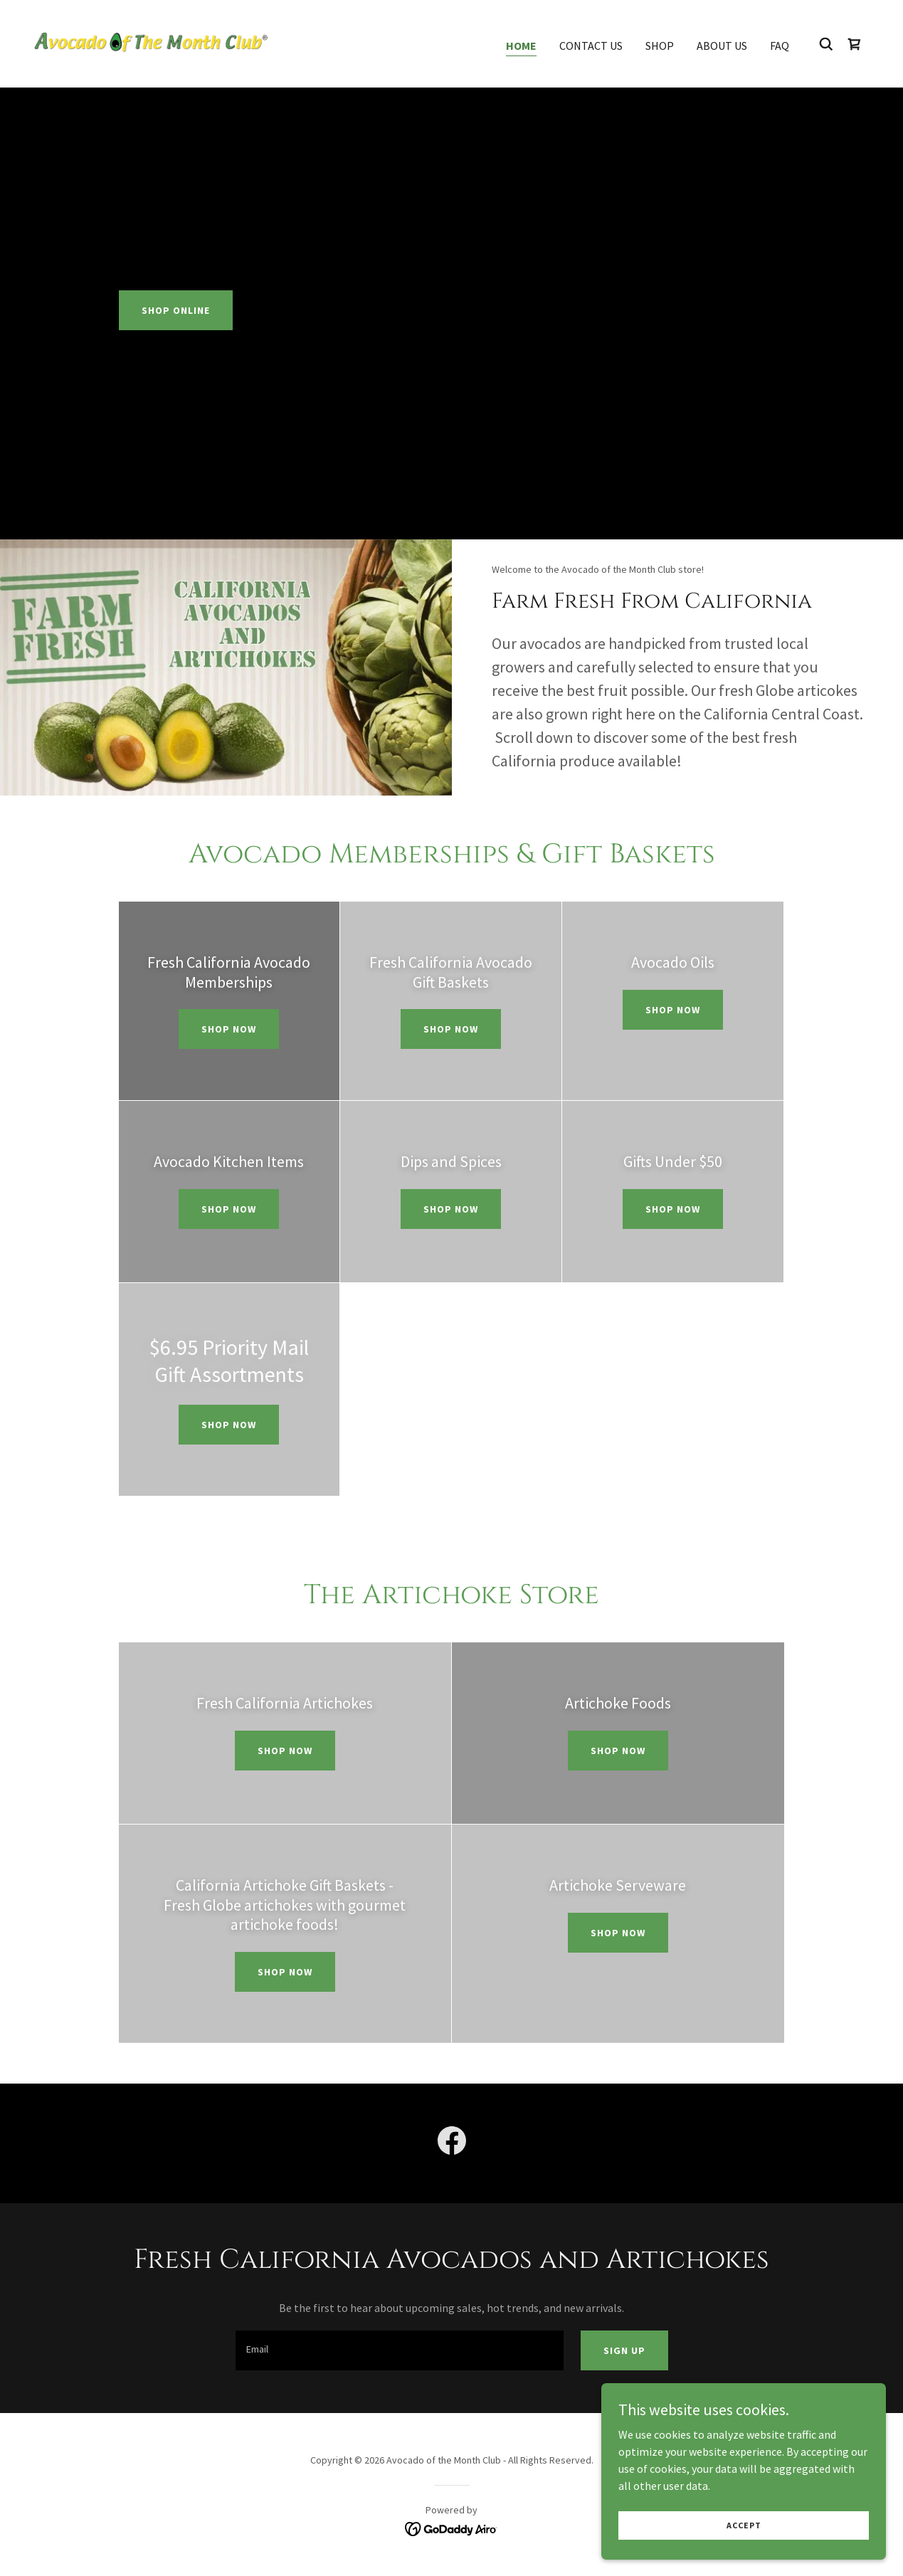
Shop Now (228, 1029)
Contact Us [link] (591, 45)
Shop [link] (659, 45)
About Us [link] (722, 45)
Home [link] (521, 45)
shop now (450, 1029)
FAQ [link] (779, 45)
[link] (151, 42)
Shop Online (176, 310)
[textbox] (400, 2350)
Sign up (624, 2350)
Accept (744, 2525)
